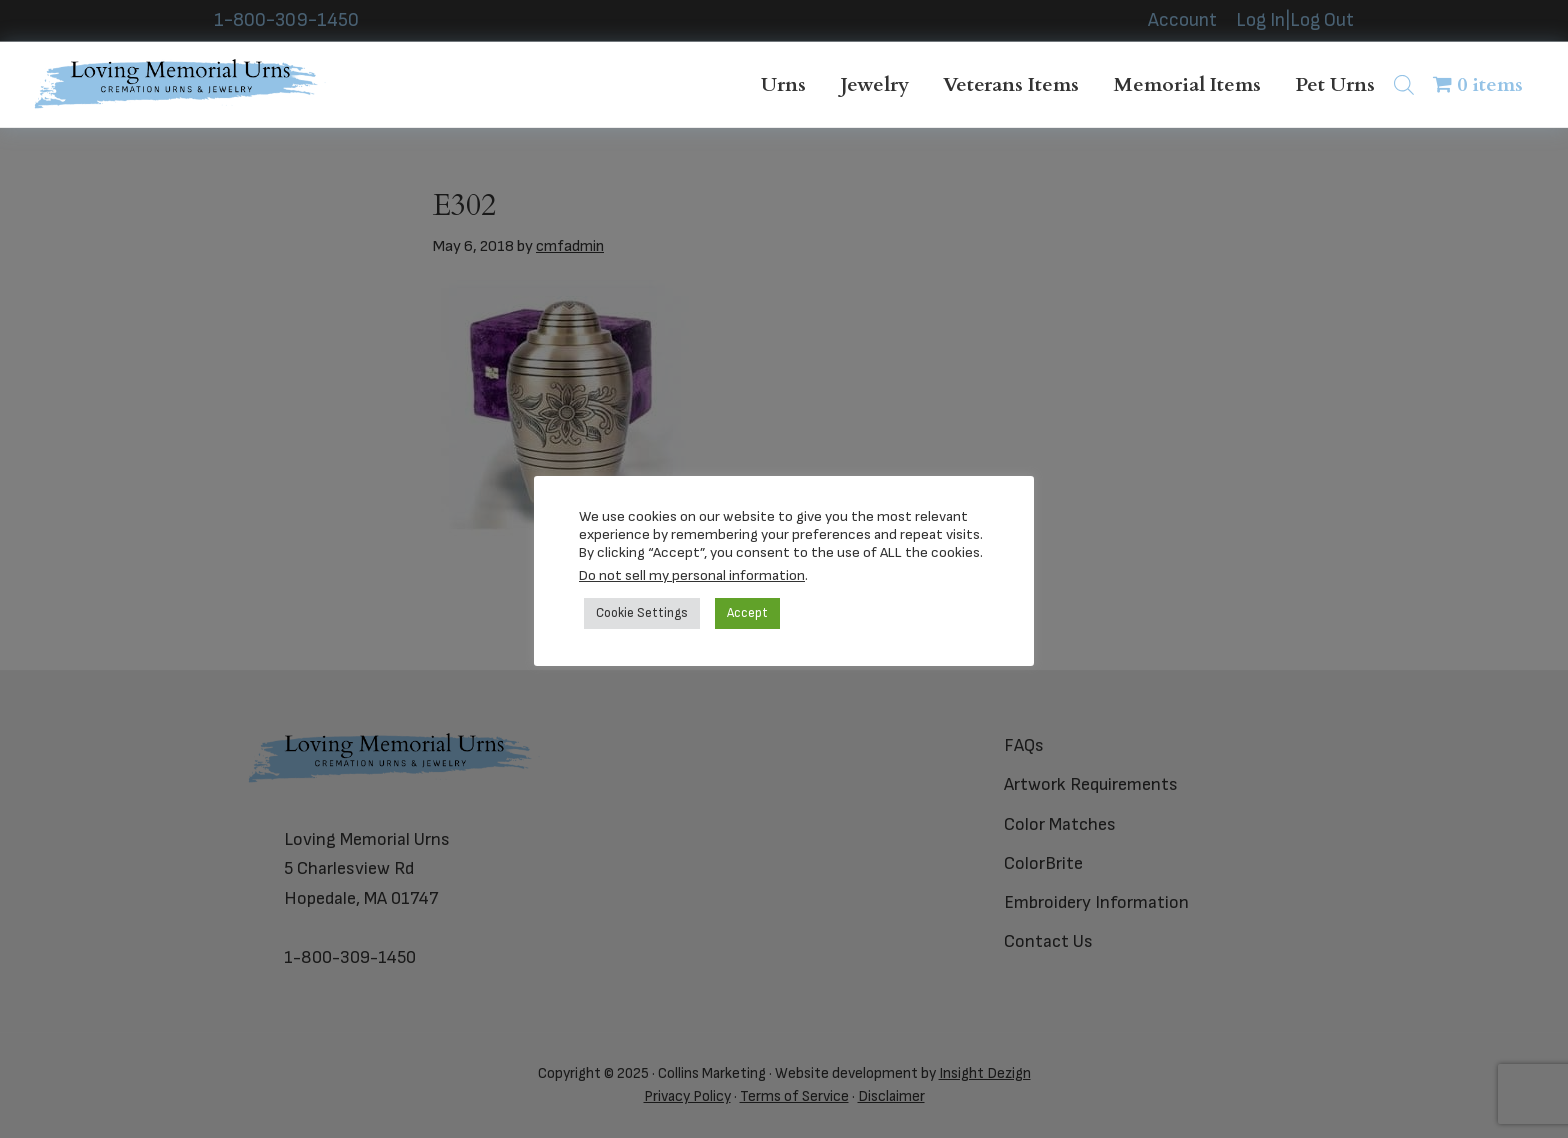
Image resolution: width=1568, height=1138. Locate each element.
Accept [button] (747, 613)
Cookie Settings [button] (642, 613)
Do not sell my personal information (692, 575)
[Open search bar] (1404, 84)
